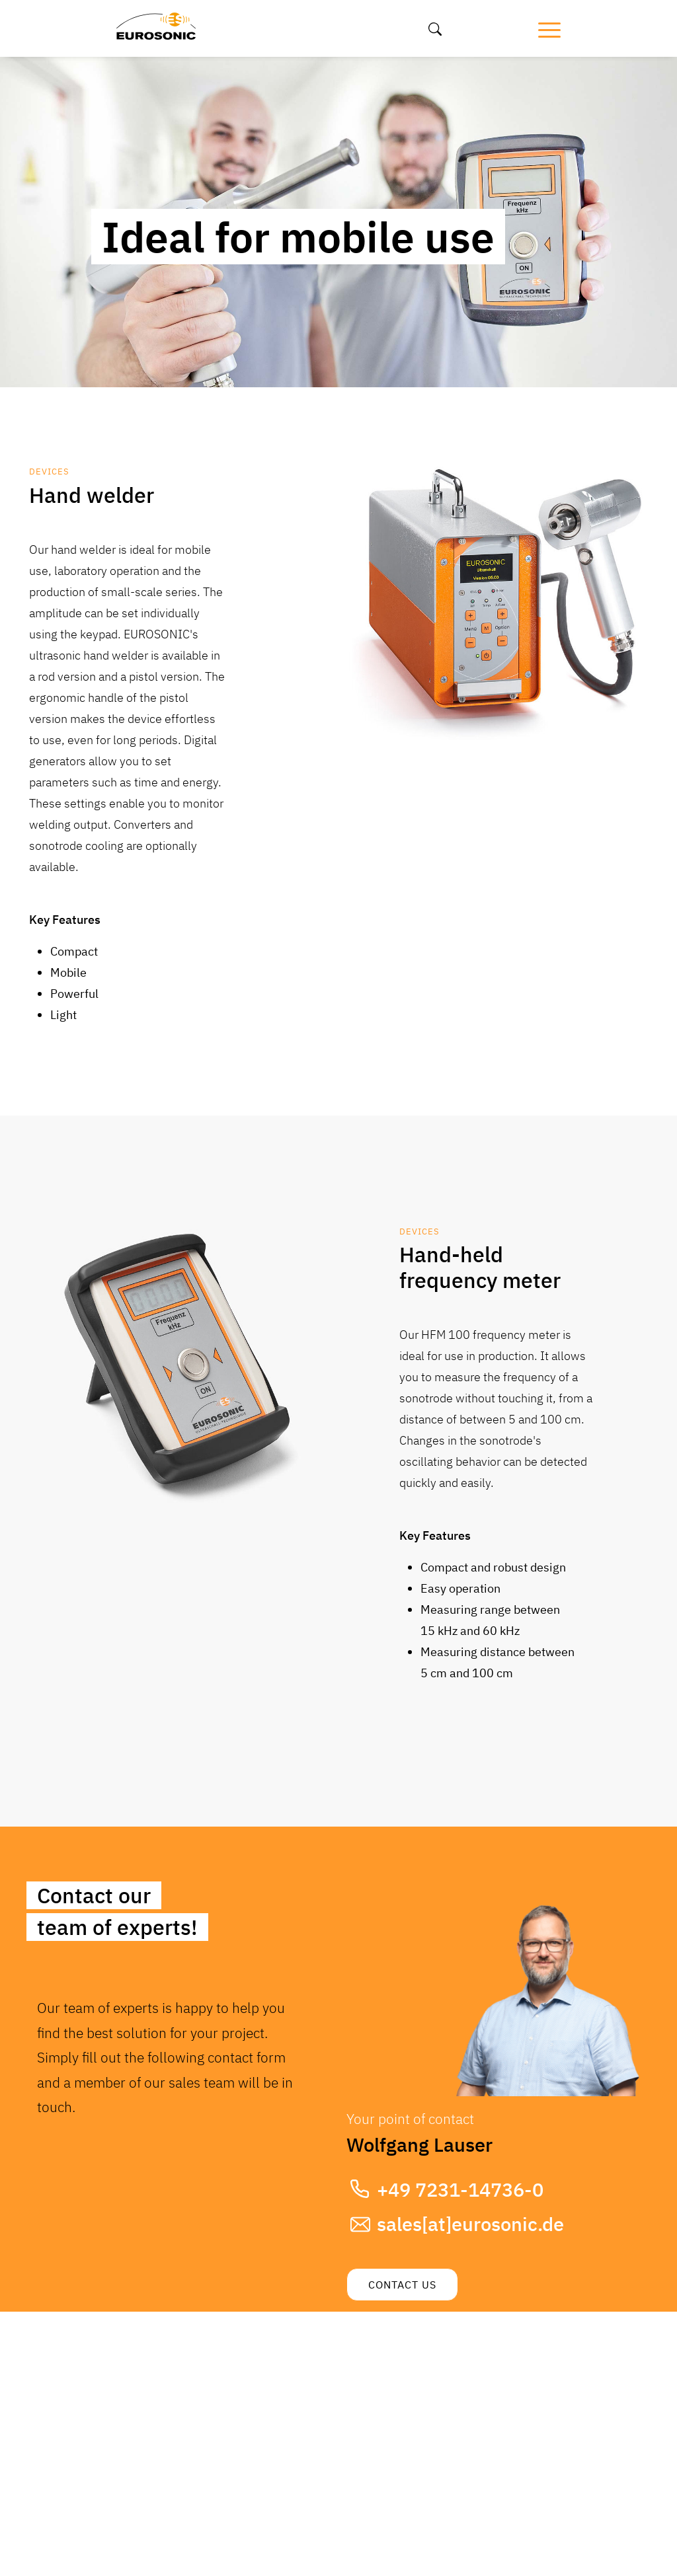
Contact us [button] (402, 2284)
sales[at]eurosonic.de (470, 2223)
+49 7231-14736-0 (460, 2189)
